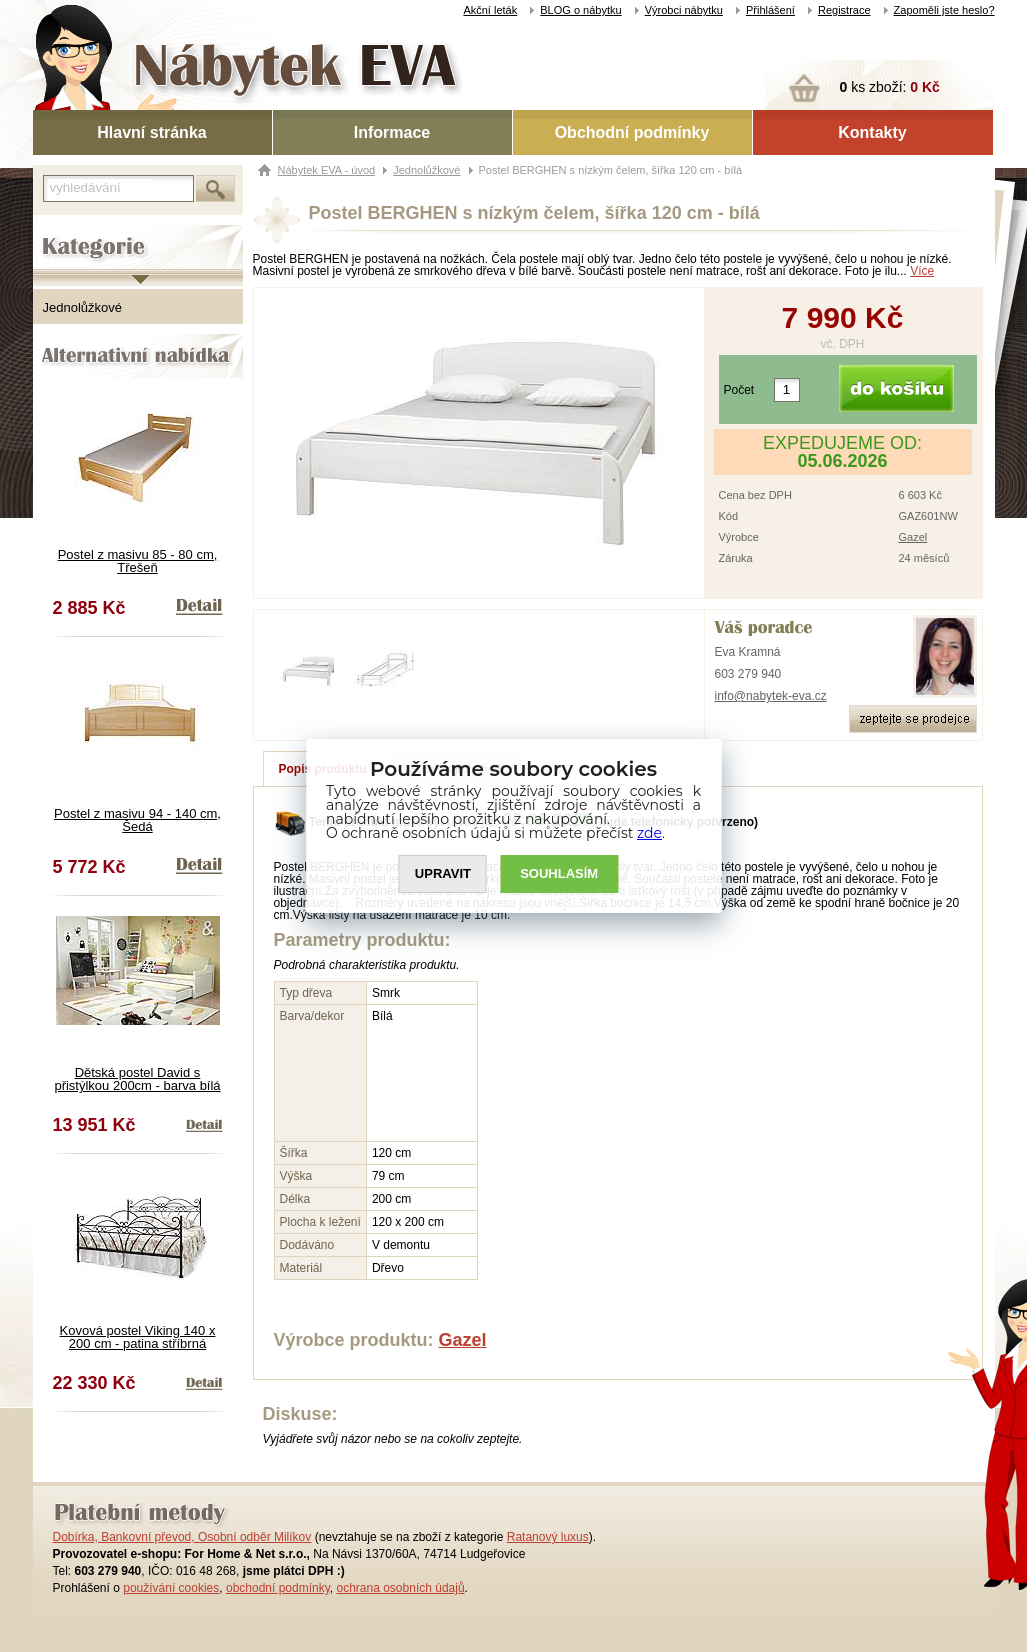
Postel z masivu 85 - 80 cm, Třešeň (138, 561)
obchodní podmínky (278, 1588)
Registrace (844, 10)
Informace (392, 132)
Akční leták (490, 10)
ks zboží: (890, 87)
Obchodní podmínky (632, 132)
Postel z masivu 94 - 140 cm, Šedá (137, 820)
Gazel (913, 537)
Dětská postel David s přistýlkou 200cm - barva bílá (137, 1079)
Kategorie (60, 231)
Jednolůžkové (83, 307)
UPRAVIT (443, 874)
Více (922, 271)
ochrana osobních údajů (400, 1588)
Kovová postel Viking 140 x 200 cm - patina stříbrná (138, 1337)
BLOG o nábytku (580, 10)
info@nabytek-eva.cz (771, 696)
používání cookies (171, 1588)
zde (649, 833)
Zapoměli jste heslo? (944, 10)
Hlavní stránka (151, 132)
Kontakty (872, 132)
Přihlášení (770, 10)
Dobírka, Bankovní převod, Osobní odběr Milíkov (182, 1537)
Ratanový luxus (548, 1537)
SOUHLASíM (559, 874)
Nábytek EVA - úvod (327, 170)
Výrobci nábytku (684, 10)
